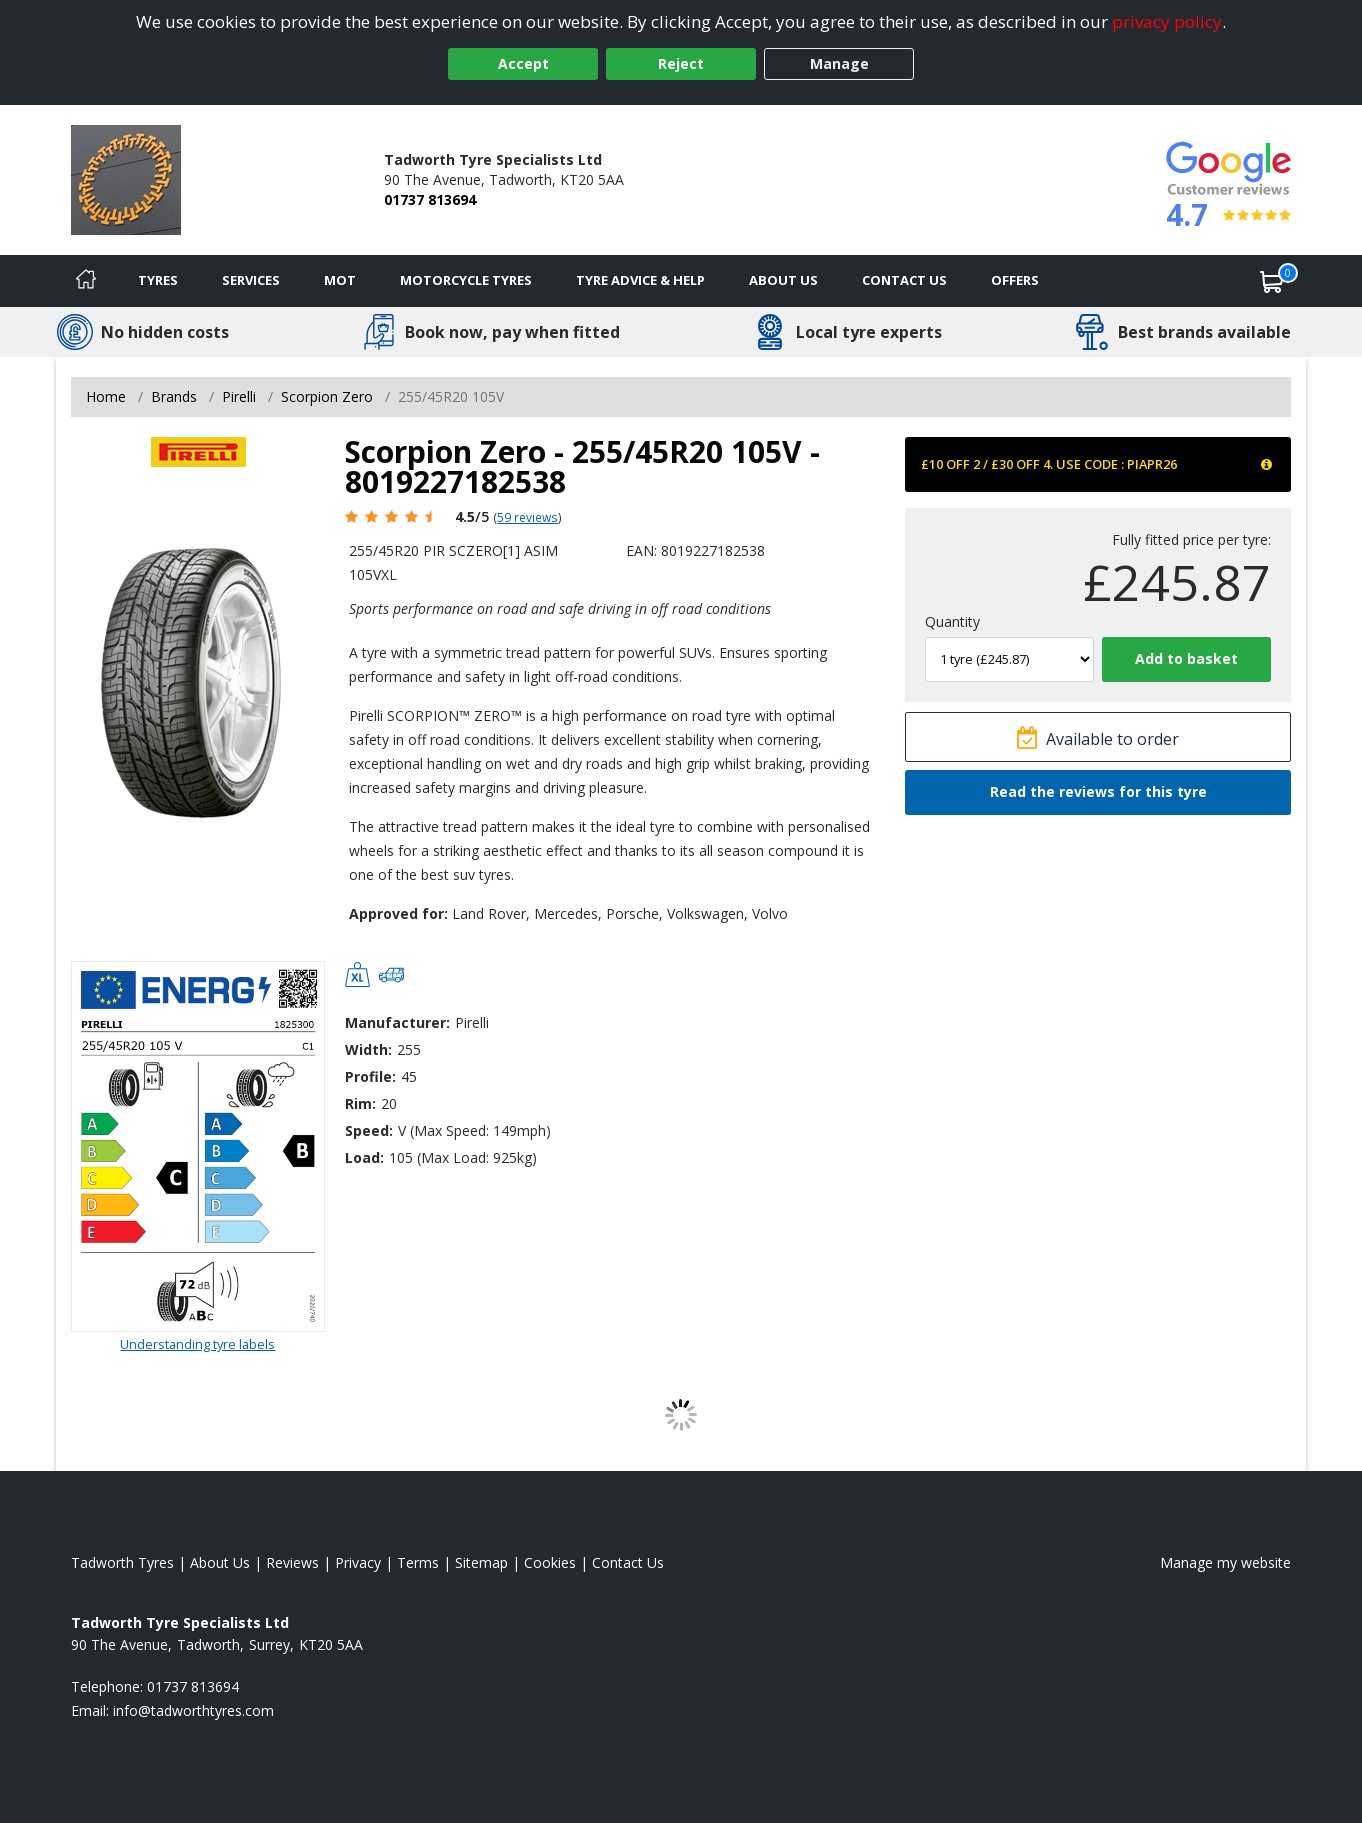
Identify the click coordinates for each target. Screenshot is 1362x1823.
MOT (340, 280)
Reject (681, 63)
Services (251, 280)
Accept (523, 63)
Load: (364, 1157)
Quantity (952, 621)
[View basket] (1272, 281)
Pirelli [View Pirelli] (239, 396)
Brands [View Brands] (174, 396)
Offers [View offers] (1015, 280)
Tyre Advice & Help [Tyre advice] (640, 280)
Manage (839, 63)
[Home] (86, 281)
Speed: (369, 1130)
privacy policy (1167, 21)
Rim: (360, 1103)
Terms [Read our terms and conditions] (418, 1562)
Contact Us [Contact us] (904, 280)
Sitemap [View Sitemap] (481, 1562)
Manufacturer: (397, 1022)
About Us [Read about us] (220, 1562)
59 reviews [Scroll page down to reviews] (527, 517)
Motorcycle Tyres (466, 280)
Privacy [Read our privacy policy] (358, 1562)
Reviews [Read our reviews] (292, 1562)
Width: (368, 1049)
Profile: (370, 1076)
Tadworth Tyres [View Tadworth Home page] (122, 1562)
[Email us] (193, 1710)
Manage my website (1225, 1562)
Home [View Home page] (106, 396)
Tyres (158, 280)
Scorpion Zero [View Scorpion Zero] (327, 396)
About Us (783, 280)
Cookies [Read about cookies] (550, 1562)
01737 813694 (430, 199)
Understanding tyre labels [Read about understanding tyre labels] (197, 1344)
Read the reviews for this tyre (1098, 791)
